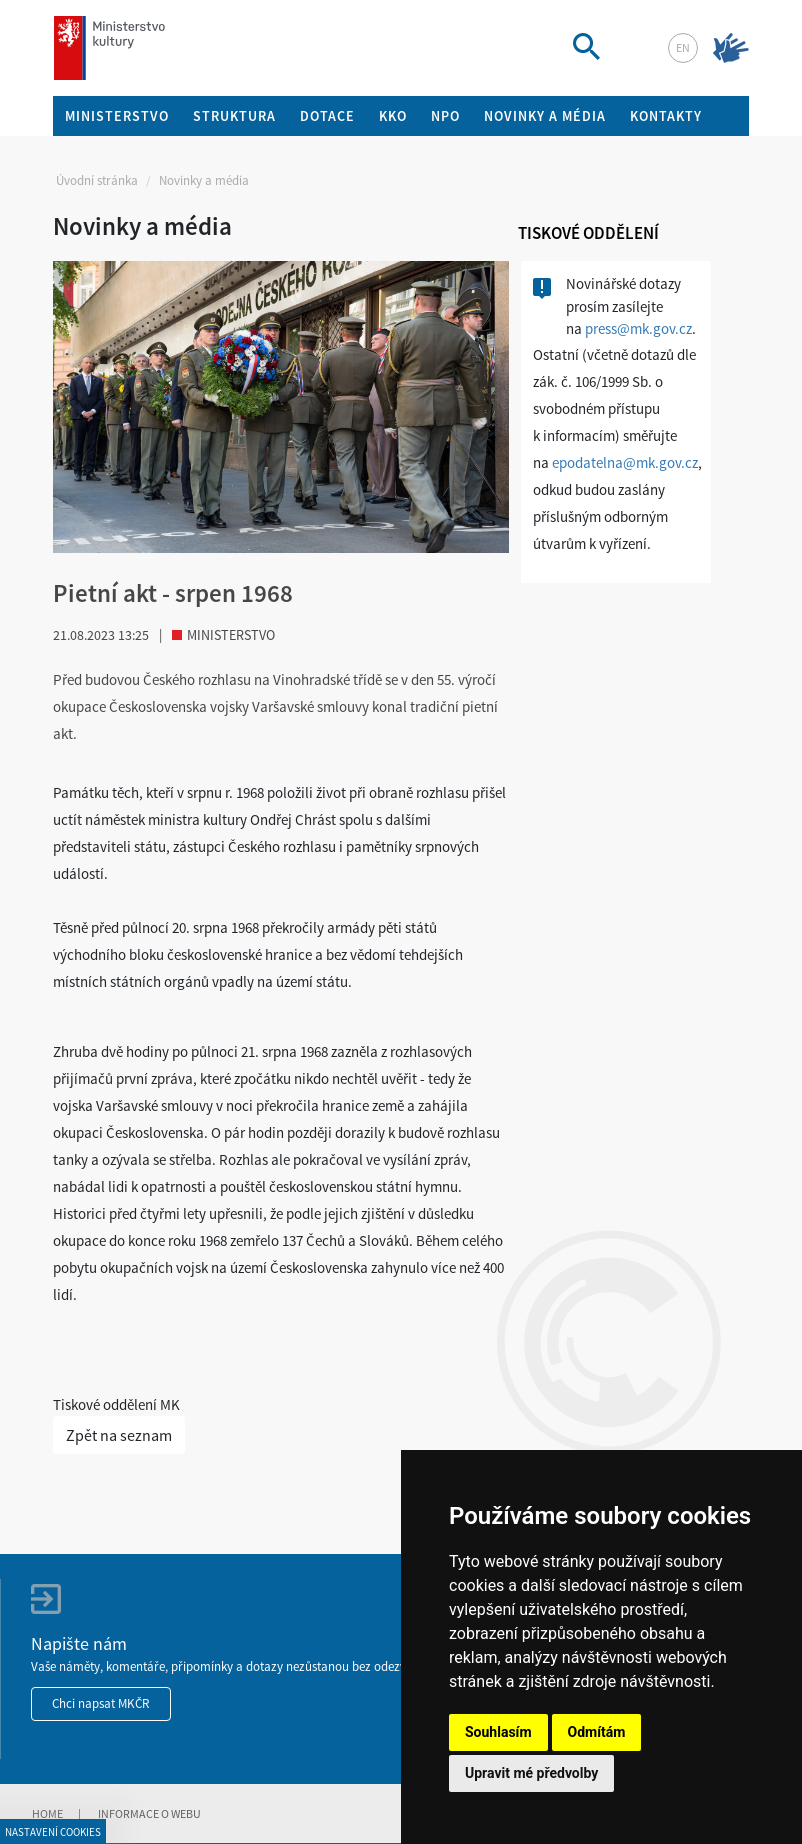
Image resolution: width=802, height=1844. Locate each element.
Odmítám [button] (597, 1732)
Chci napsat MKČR (101, 1703)
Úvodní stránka (97, 180)
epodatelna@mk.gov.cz (625, 462)
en (683, 47)
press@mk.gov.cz (638, 328)
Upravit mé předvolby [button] (531, 1773)
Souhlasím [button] (498, 1732)
